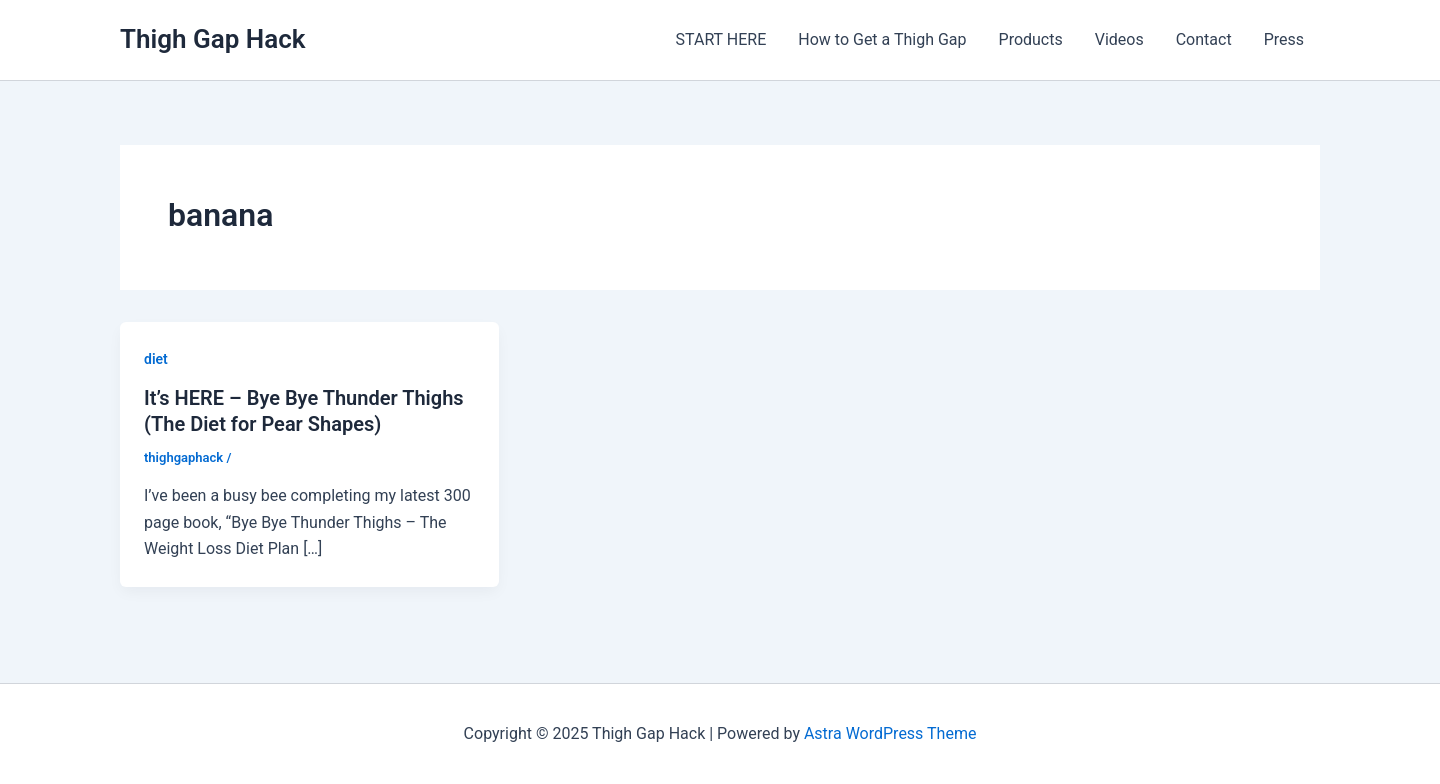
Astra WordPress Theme (890, 733)
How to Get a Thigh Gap (882, 39)
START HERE (721, 39)
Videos (1119, 39)
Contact (1204, 39)
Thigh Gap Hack (212, 39)
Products (1031, 39)
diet (156, 359)
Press (1284, 39)
